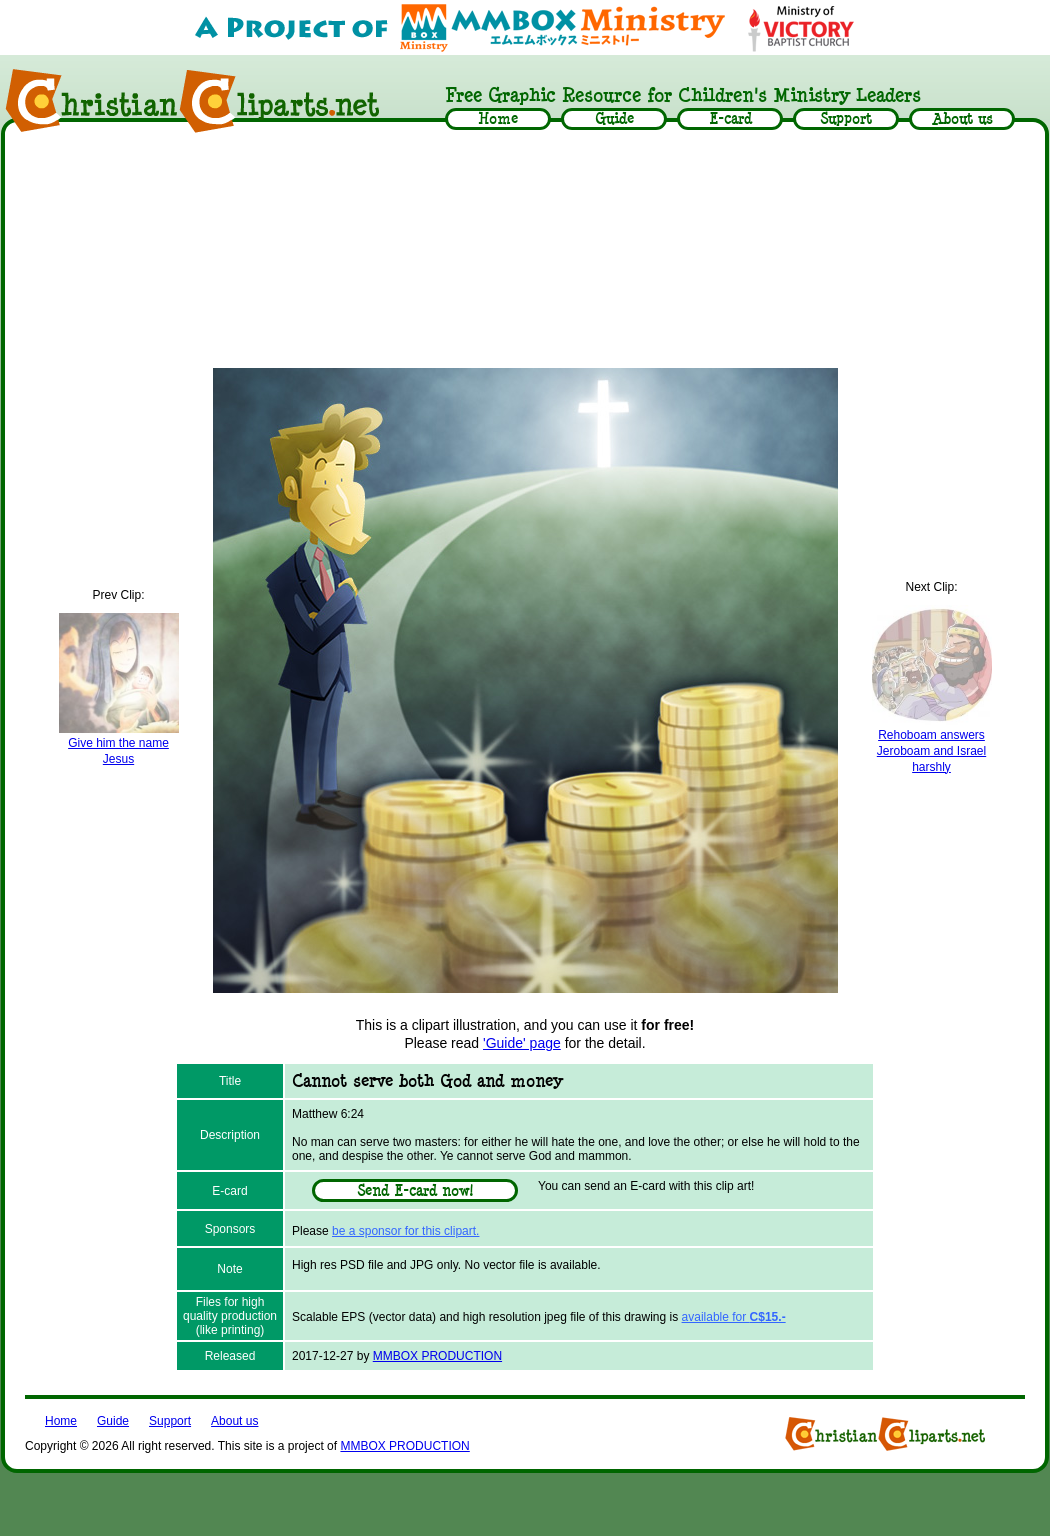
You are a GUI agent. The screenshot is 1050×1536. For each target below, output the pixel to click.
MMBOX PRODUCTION (437, 1356)
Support (170, 1421)
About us (234, 1421)
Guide (113, 1421)
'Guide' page (522, 1043)
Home (61, 1421)
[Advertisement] (525, 252)
